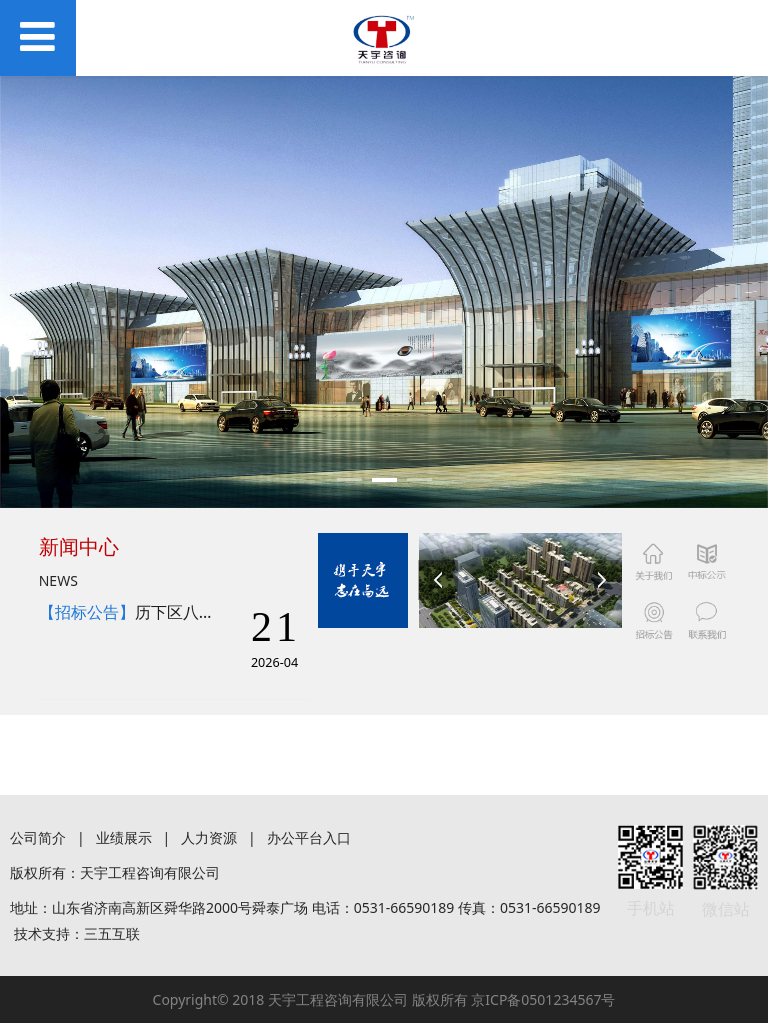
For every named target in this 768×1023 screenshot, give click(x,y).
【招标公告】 (87, 612)
